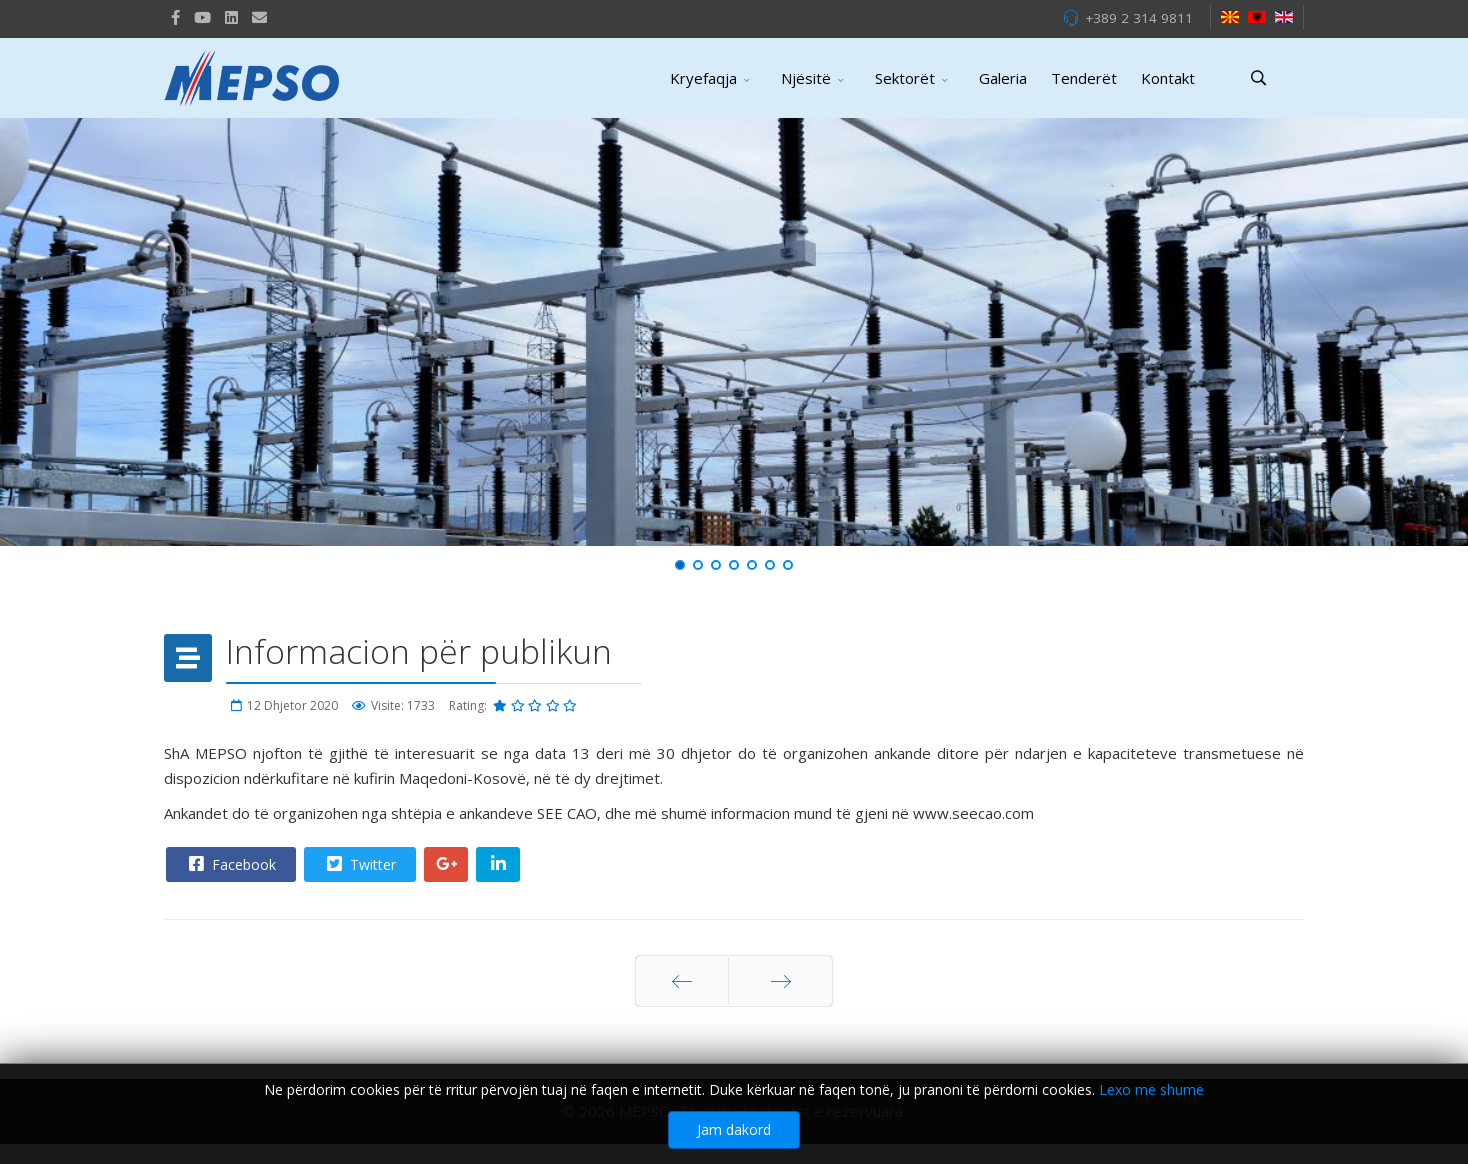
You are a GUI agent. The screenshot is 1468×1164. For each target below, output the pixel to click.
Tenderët (1084, 78)
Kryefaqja (703, 78)
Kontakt (1168, 78)
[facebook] (175, 17)
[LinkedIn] (231, 17)
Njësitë (806, 78)
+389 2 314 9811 (1139, 18)
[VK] (259, 17)
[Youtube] (202, 17)
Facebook (230, 864)
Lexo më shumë (1151, 1091)
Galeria (1003, 78)
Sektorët (905, 78)
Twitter (359, 864)
